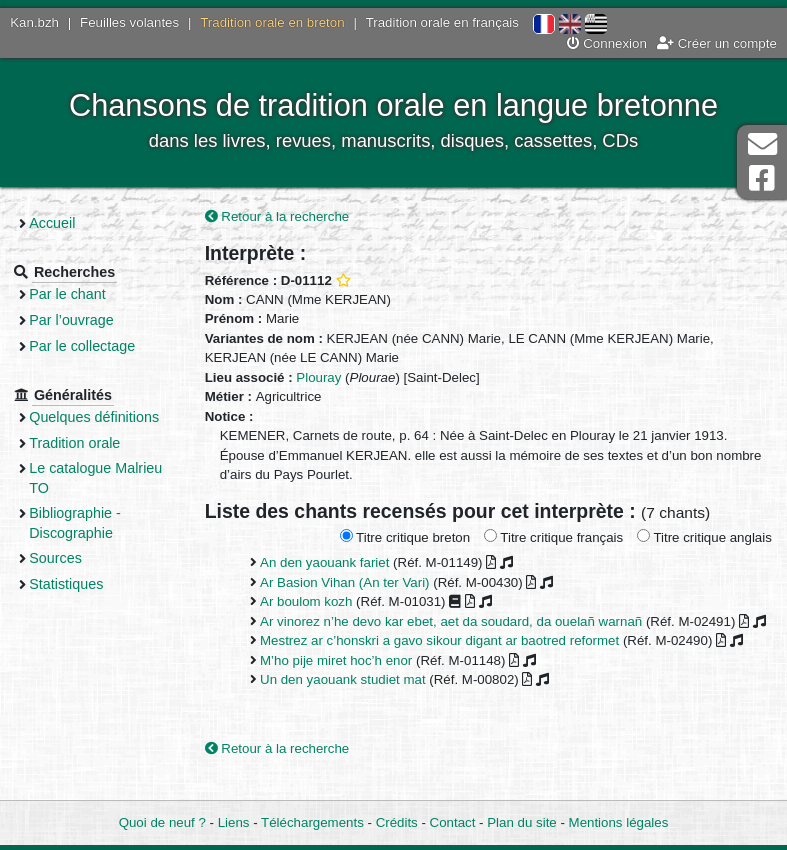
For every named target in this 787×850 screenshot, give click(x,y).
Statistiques (78, 584)
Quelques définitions (106, 417)
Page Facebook (762, 178)
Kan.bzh (34, 22)
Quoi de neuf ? (162, 822)
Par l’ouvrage (83, 320)
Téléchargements (312, 822)
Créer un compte (717, 43)
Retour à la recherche (286, 217)
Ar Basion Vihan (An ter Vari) (354, 582)
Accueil (64, 223)
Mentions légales (619, 822)
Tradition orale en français (442, 22)
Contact (453, 822)
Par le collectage (94, 346)
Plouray (327, 377)
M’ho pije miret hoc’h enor (345, 680)
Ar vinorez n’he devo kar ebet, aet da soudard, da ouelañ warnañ (460, 621)
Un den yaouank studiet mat (352, 699)
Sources (67, 558)
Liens (234, 822)
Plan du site (521, 822)
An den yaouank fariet (333, 563)
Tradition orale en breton (272, 22)
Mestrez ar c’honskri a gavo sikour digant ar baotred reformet (448, 660)
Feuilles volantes (129, 22)
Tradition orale (86, 443)
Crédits (397, 822)
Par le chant (79, 294)
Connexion (607, 43)
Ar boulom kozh (315, 602)
